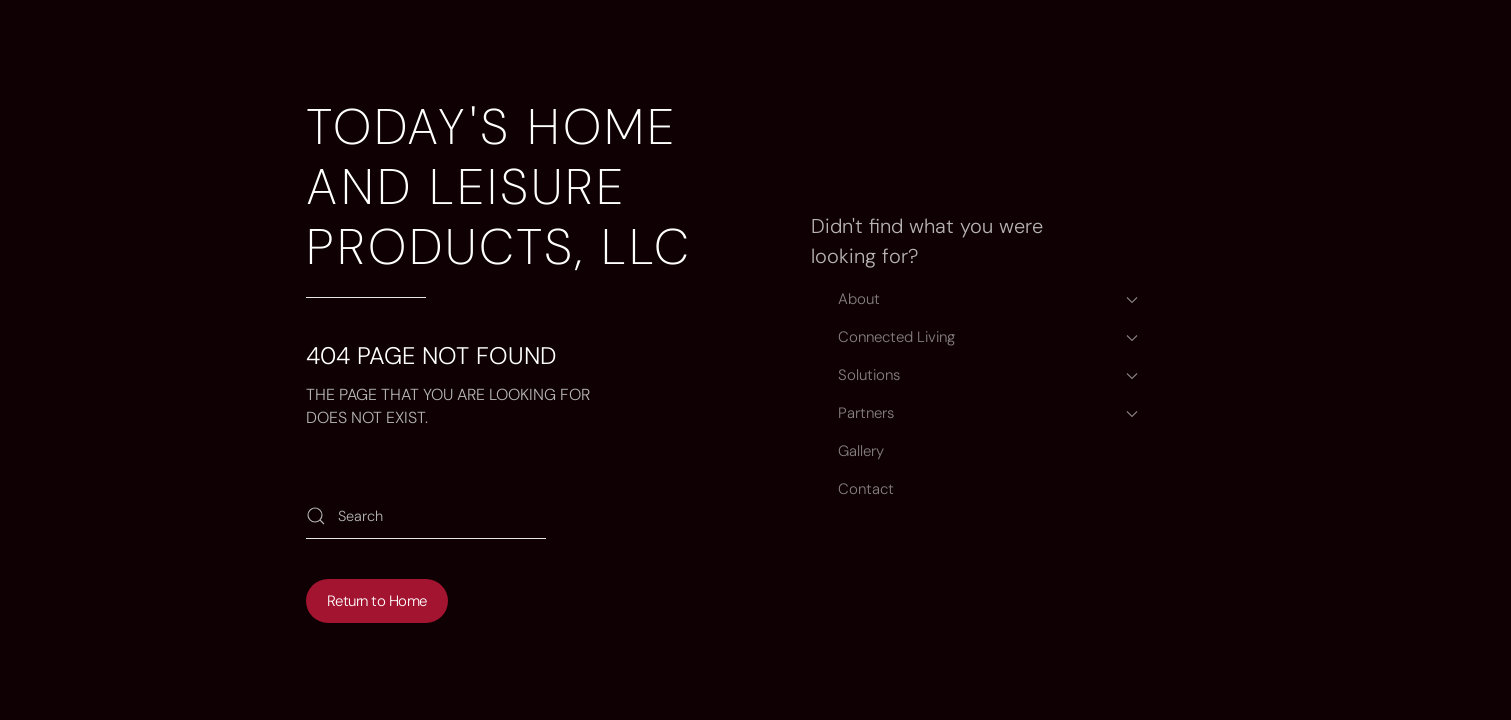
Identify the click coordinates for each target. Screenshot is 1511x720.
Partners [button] (988, 413)
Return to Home (377, 601)
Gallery (861, 451)
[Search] (426, 516)
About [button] (988, 299)
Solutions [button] (988, 375)
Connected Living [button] (988, 337)
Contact (866, 489)
